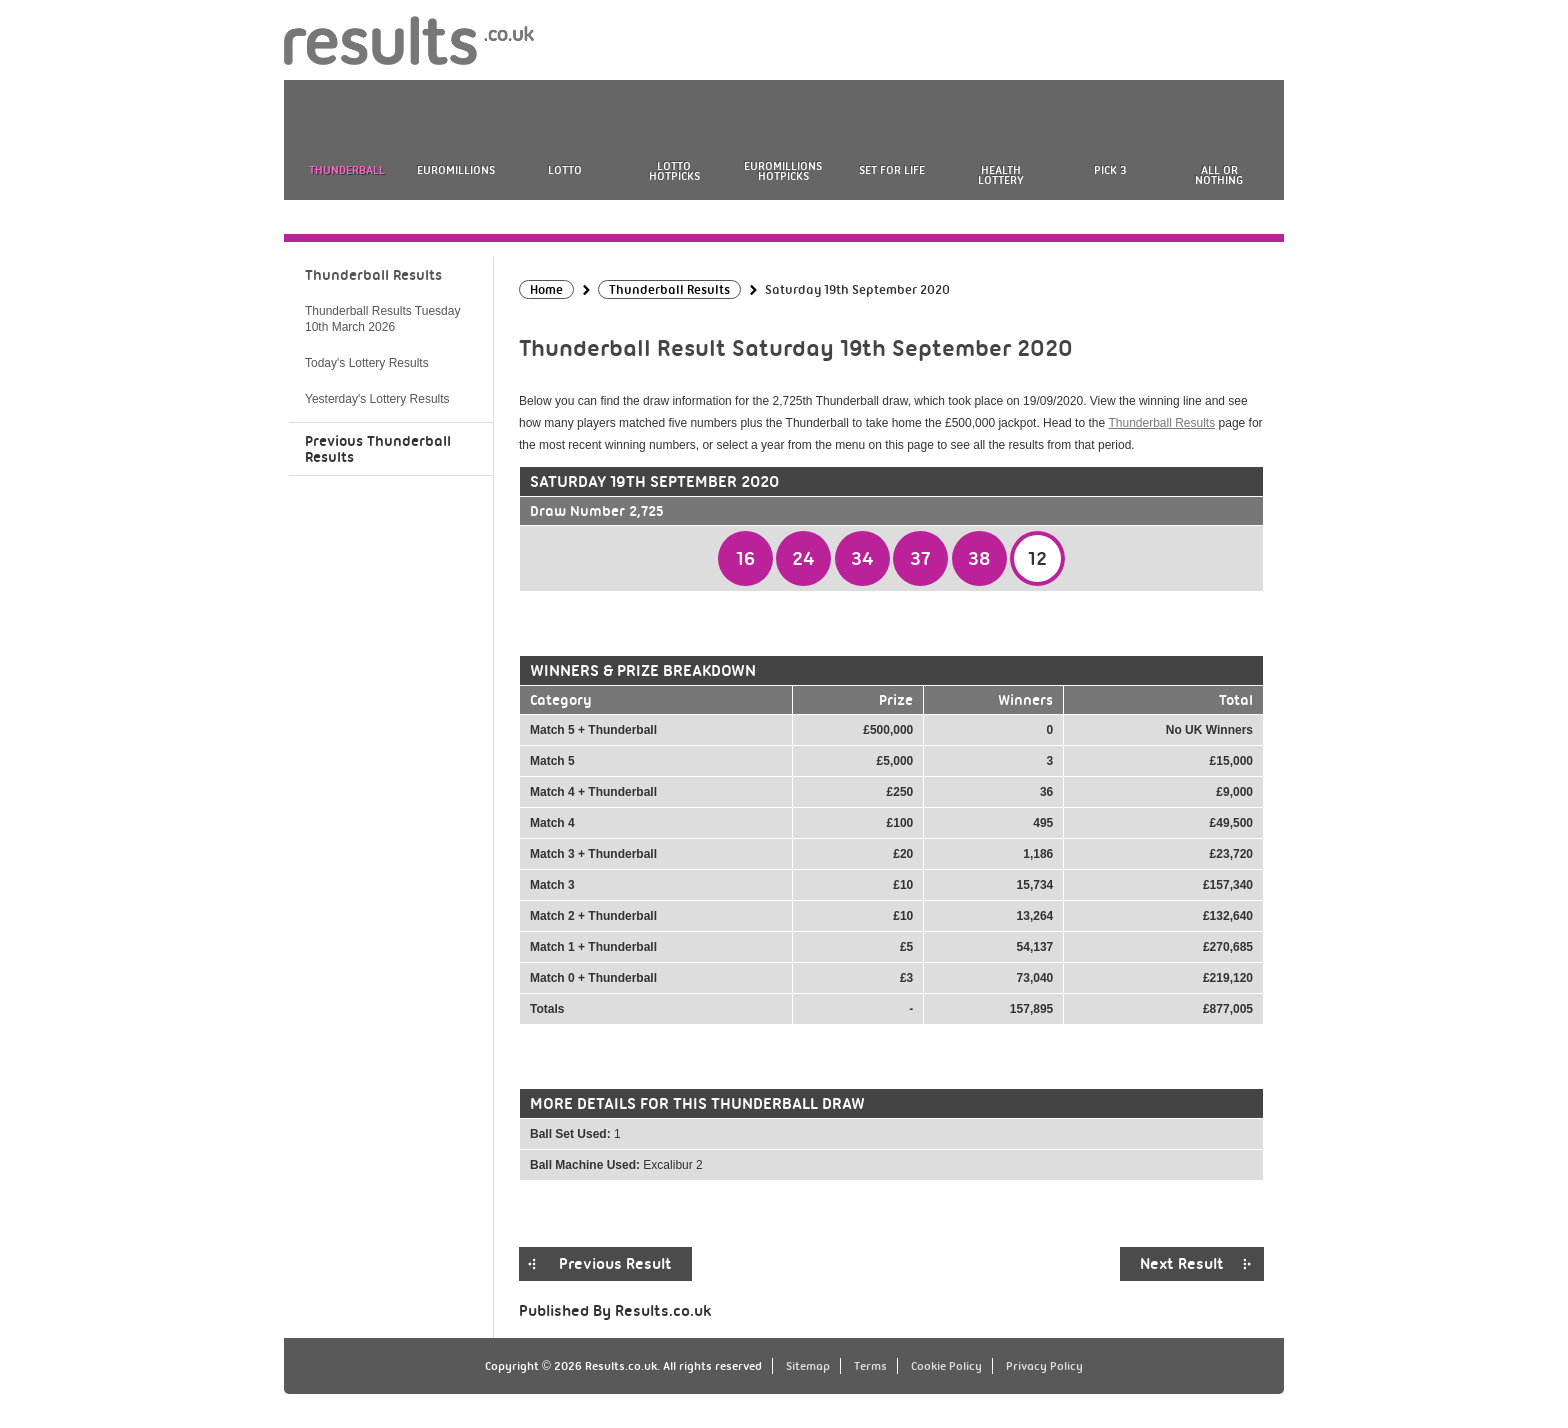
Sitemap (808, 1366)
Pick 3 (1110, 170)
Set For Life (892, 170)
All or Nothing (1219, 175)
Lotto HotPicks (674, 171)
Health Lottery (1001, 175)
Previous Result (615, 1264)
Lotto (565, 170)
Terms (870, 1366)
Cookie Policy (946, 1366)
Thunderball (347, 170)
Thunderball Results (1161, 423)
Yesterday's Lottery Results (377, 399)
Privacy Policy (1044, 1366)
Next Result (1182, 1264)
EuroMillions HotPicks (783, 171)
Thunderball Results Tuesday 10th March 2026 (382, 319)
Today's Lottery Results (367, 363)
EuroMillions (456, 170)
